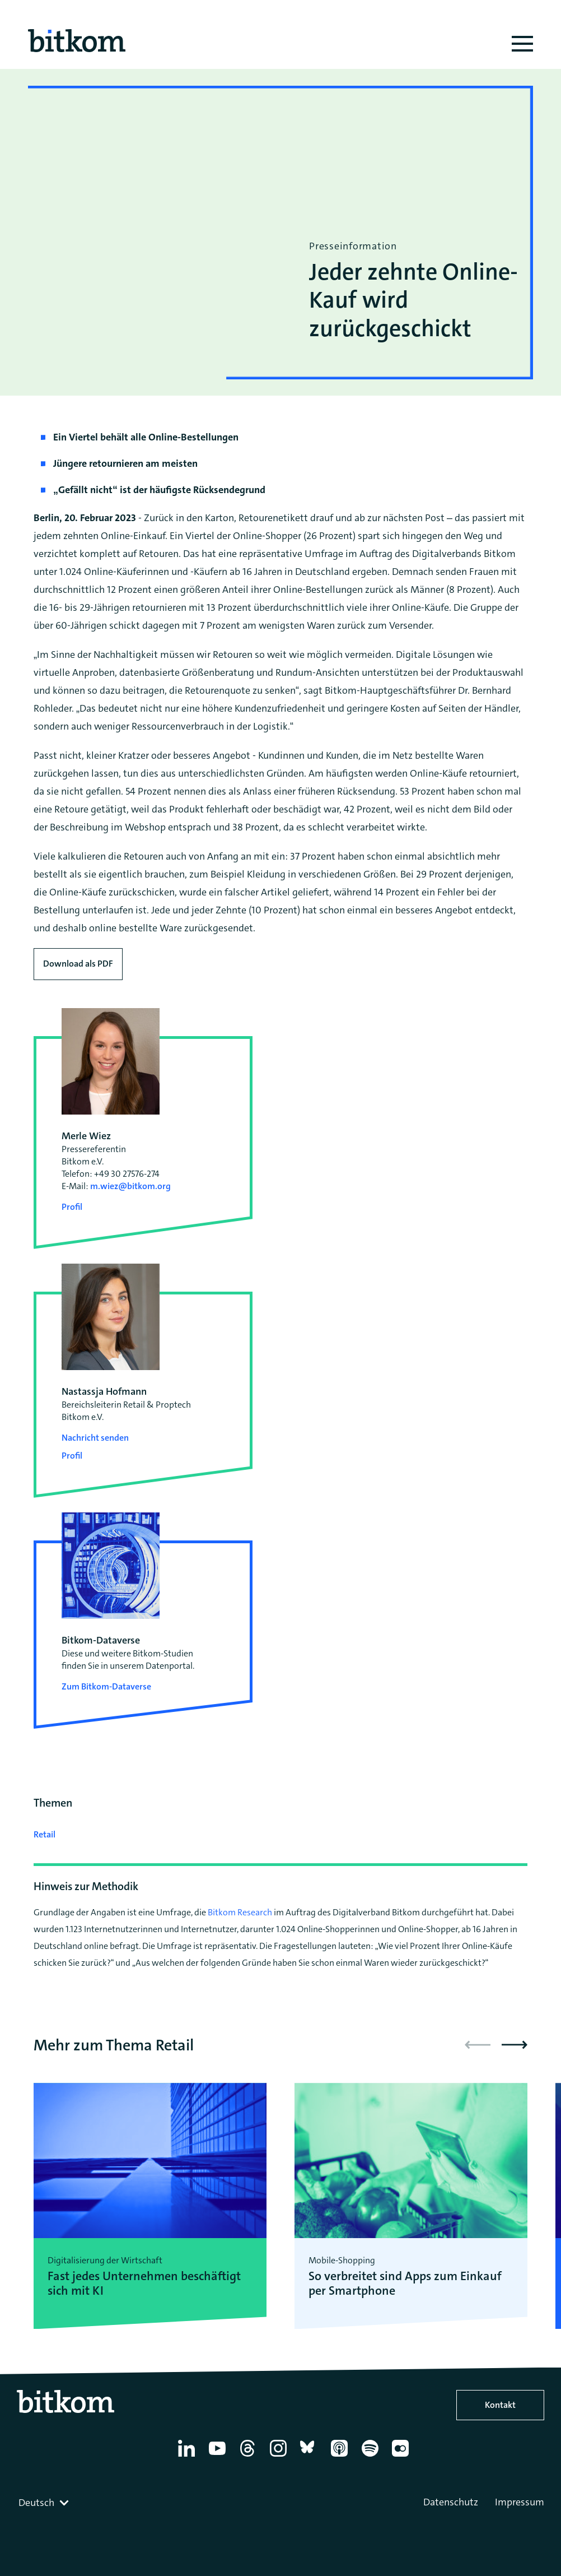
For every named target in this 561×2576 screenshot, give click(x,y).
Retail (44, 1834)
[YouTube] (219, 2456)
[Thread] (249, 2456)
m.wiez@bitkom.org (130, 1186)
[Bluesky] (310, 2456)
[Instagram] (280, 2456)
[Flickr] (402, 2456)
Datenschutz (450, 2502)
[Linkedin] (188, 2456)
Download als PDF (78, 963)
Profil (72, 1207)
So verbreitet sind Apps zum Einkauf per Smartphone (405, 2284)
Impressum (519, 2502)
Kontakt (500, 2405)
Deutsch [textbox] (36, 2502)
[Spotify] (372, 2456)
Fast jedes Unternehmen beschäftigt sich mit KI (144, 2284)
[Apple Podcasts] (341, 2456)
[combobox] (45, 2502)
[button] (514, 2044)
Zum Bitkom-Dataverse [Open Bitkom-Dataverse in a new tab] (106, 1686)
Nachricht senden (95, 1438)
